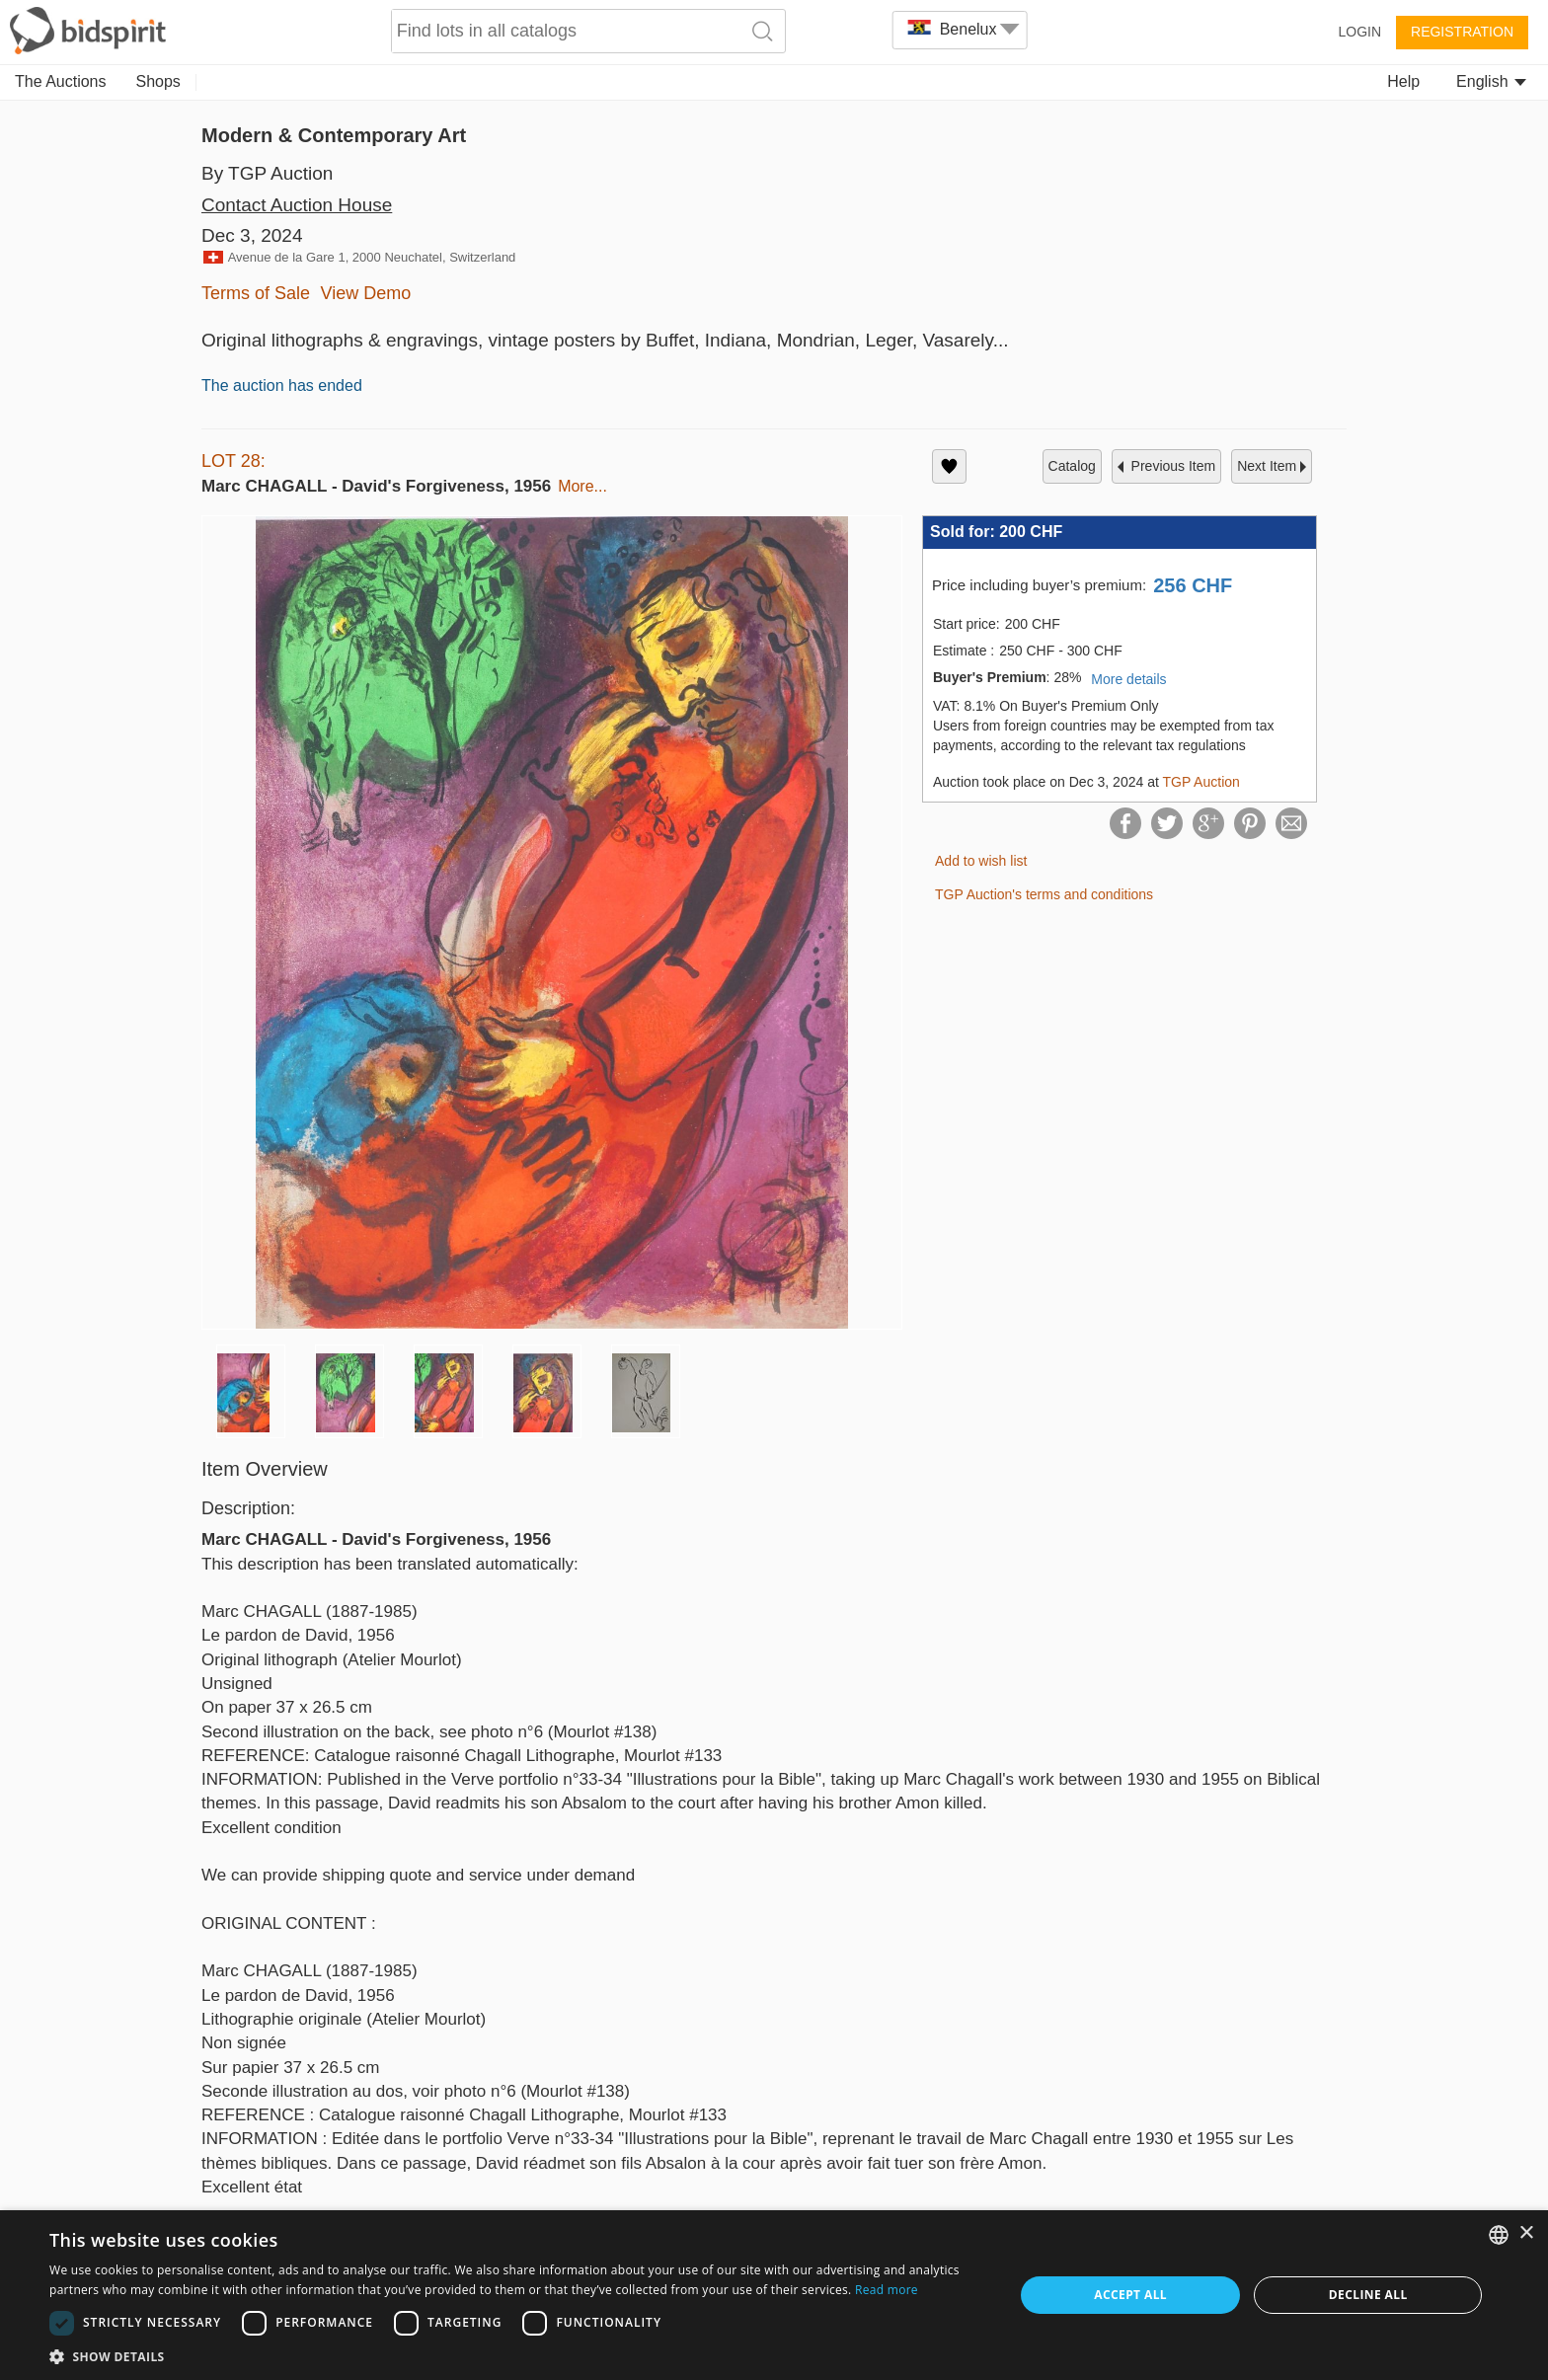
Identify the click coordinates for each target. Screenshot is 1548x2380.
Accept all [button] (1130, 2294)
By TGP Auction (267, 173)
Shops (158, 81)
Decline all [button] (1368, 2294)
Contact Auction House (296, 204)
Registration (1462, 31)
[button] (517, 2355)
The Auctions (61, 81)
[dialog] (774, 2295)
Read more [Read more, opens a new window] (886, 2289)
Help (1403, 81)
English (1491, 81)
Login (1359, 31)
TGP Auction (1200, 782)
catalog (1072, 466)
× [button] (1525, 2233)
